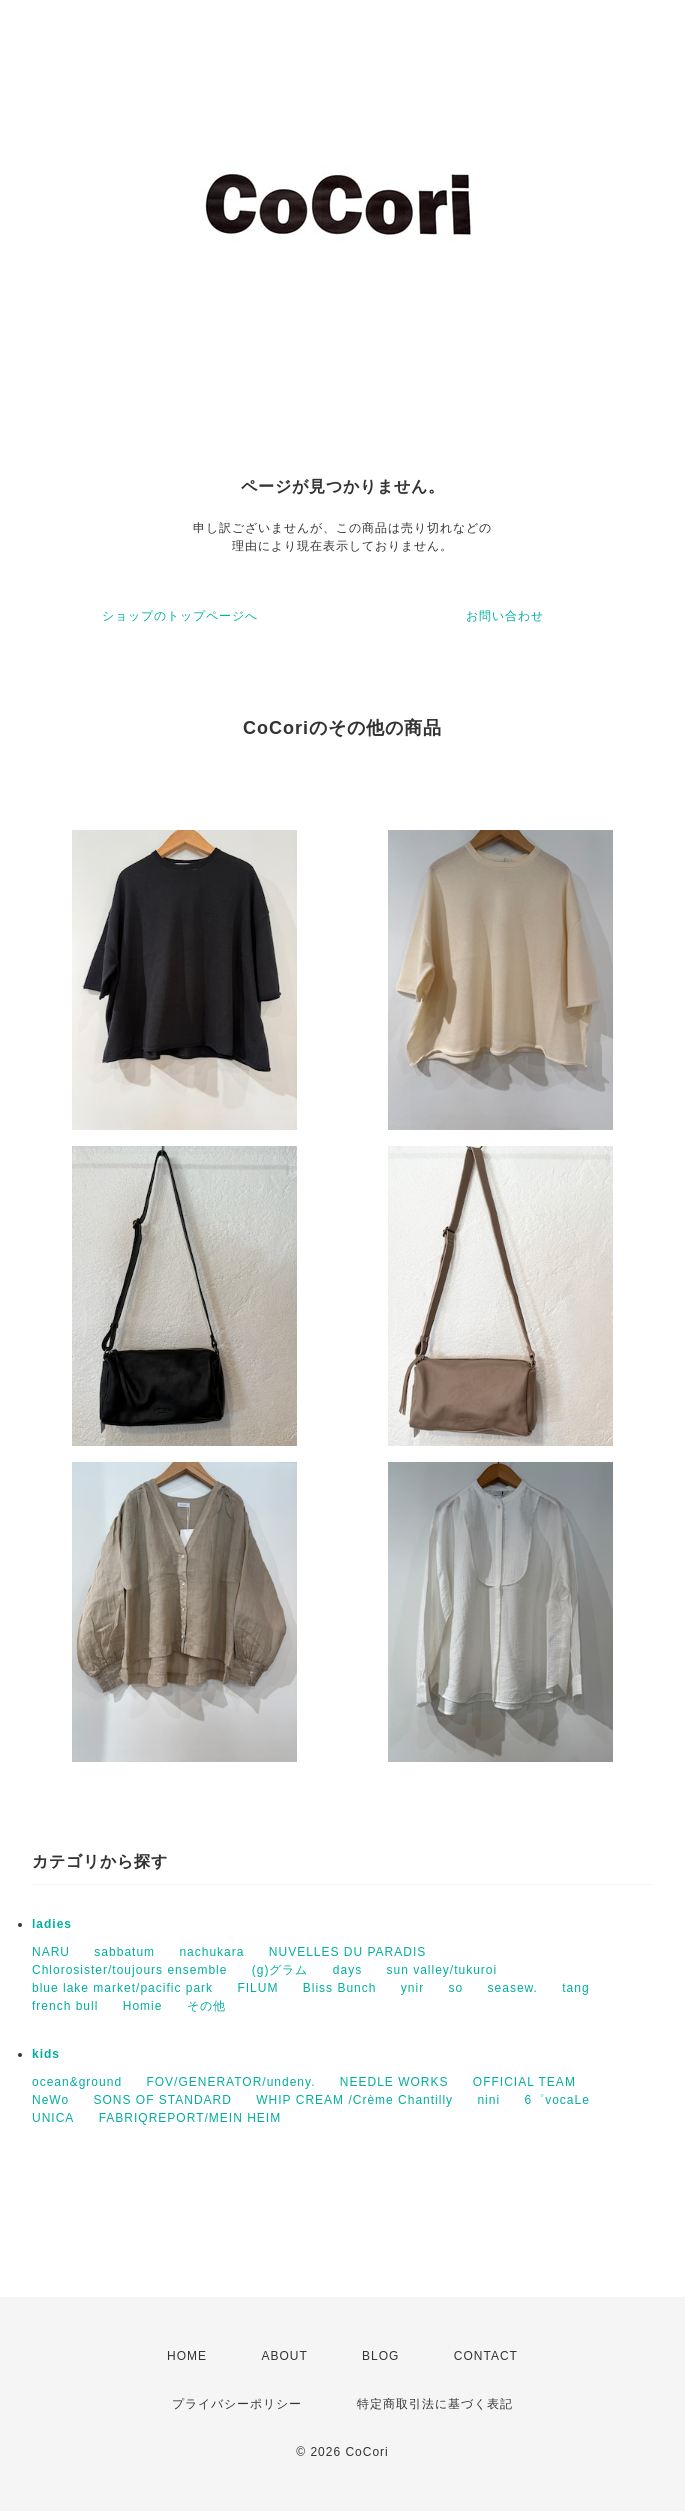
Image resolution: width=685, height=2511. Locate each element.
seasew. (513, 1988)
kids (46, 2054)
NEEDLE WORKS (394, 2082)
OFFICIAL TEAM (524, 2082)
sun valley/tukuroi (441, 1970)
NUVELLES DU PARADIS (348, 1952)
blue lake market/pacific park (122, 1988)
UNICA (53, 2118)
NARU (51, 1952)
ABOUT (284, 2356)
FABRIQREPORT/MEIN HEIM (190, 2118)
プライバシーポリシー (237, 2404)
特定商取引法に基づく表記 (435, 2404)
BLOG (380, 2356)
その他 (206, 2006)
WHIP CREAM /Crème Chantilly (354, 2100)
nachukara (211, 1952)
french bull (65, 2006)
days (347, 1970)
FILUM (257, 1988)
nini (488, 2100)
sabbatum (124, 1952)
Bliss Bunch (340, 1988)
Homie (143, 2006)
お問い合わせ (505, 616)
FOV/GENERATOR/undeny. (230, 2082)
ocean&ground (77, 2082)
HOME (187, 2356)
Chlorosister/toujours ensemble (129, 1970)
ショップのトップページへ (180, 616)
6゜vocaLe (556, 2100)
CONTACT (486, 2356)
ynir (412, 1988)
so (456, 1988)
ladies (52, 1924)
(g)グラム (280, 1970)
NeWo (50, 2100)
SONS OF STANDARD (162, 2100)
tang (575, 1988)
